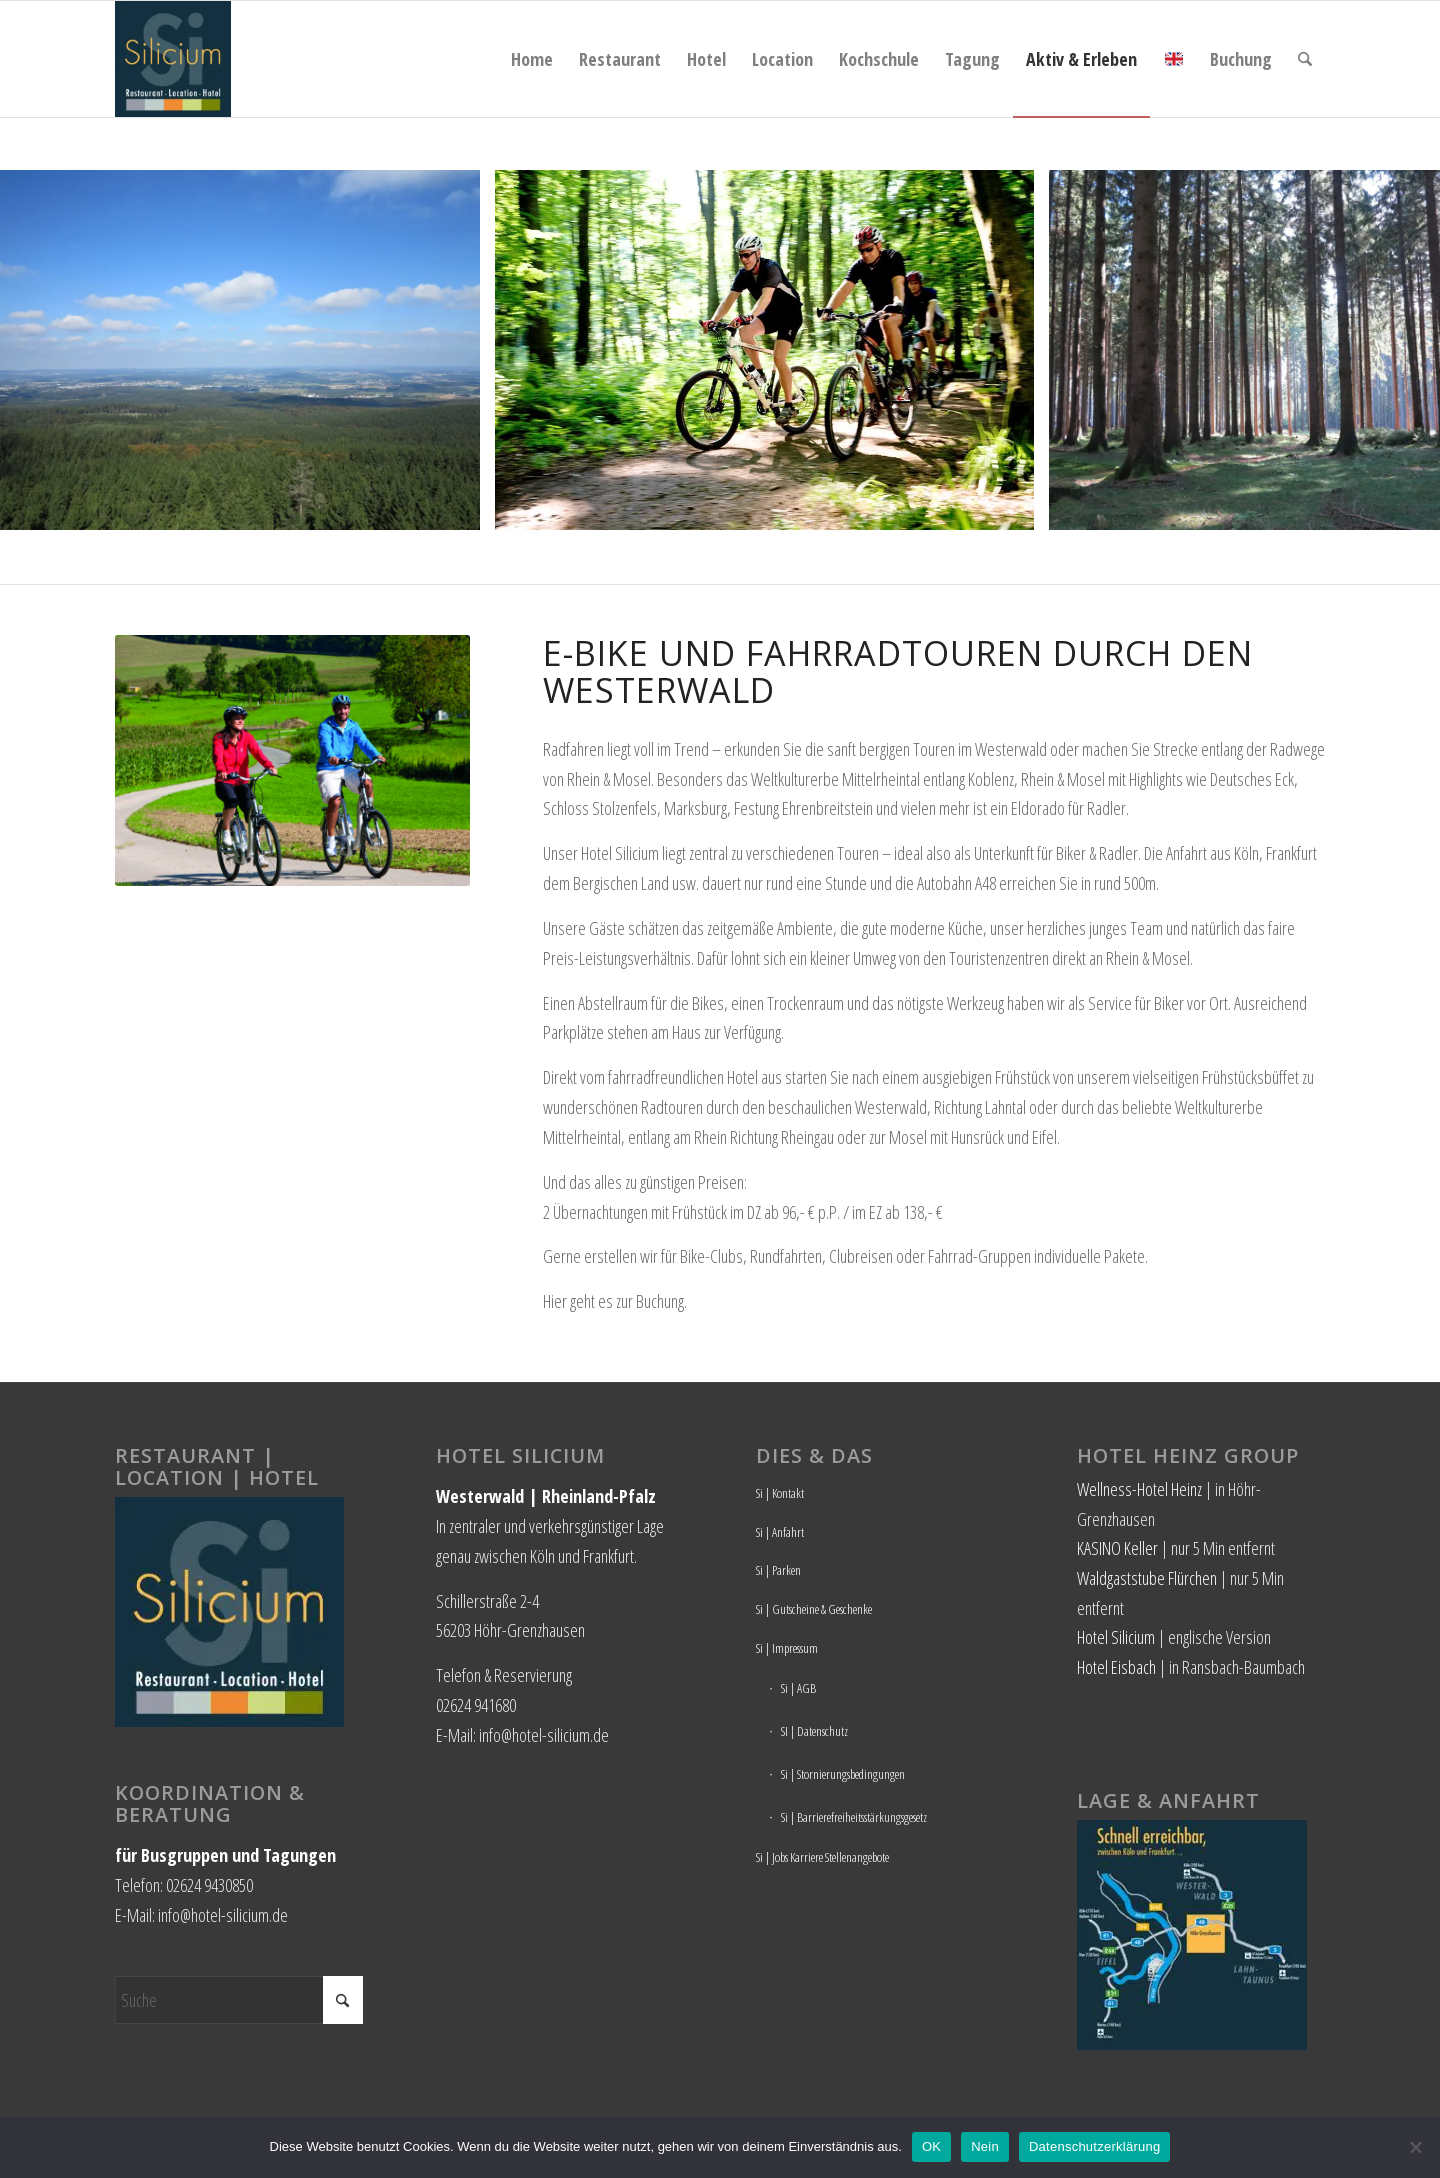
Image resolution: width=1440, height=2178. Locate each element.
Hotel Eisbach (1116, 1667)
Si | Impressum (787, 1648)
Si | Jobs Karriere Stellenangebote (822, 1857)
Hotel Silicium (1116, 1637)
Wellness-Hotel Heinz (1139, 1489)
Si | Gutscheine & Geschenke (814, 1609)
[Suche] (1305, 59)
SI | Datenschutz (814, 1731)
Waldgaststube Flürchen (1147, 1578)
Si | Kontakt (780, 1493)
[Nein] (1415, 2147)
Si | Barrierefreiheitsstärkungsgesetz (854, 1817)
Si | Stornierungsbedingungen (843, 1774)
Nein (985, 2146)
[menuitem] (532, 59)
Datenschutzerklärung (1094, 2146)
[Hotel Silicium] (173, 59)
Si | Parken (778, 1570)
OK (931, 2146)
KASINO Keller (1117, 1548)
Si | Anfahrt (780, 1532)
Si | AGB (798, 1688)
